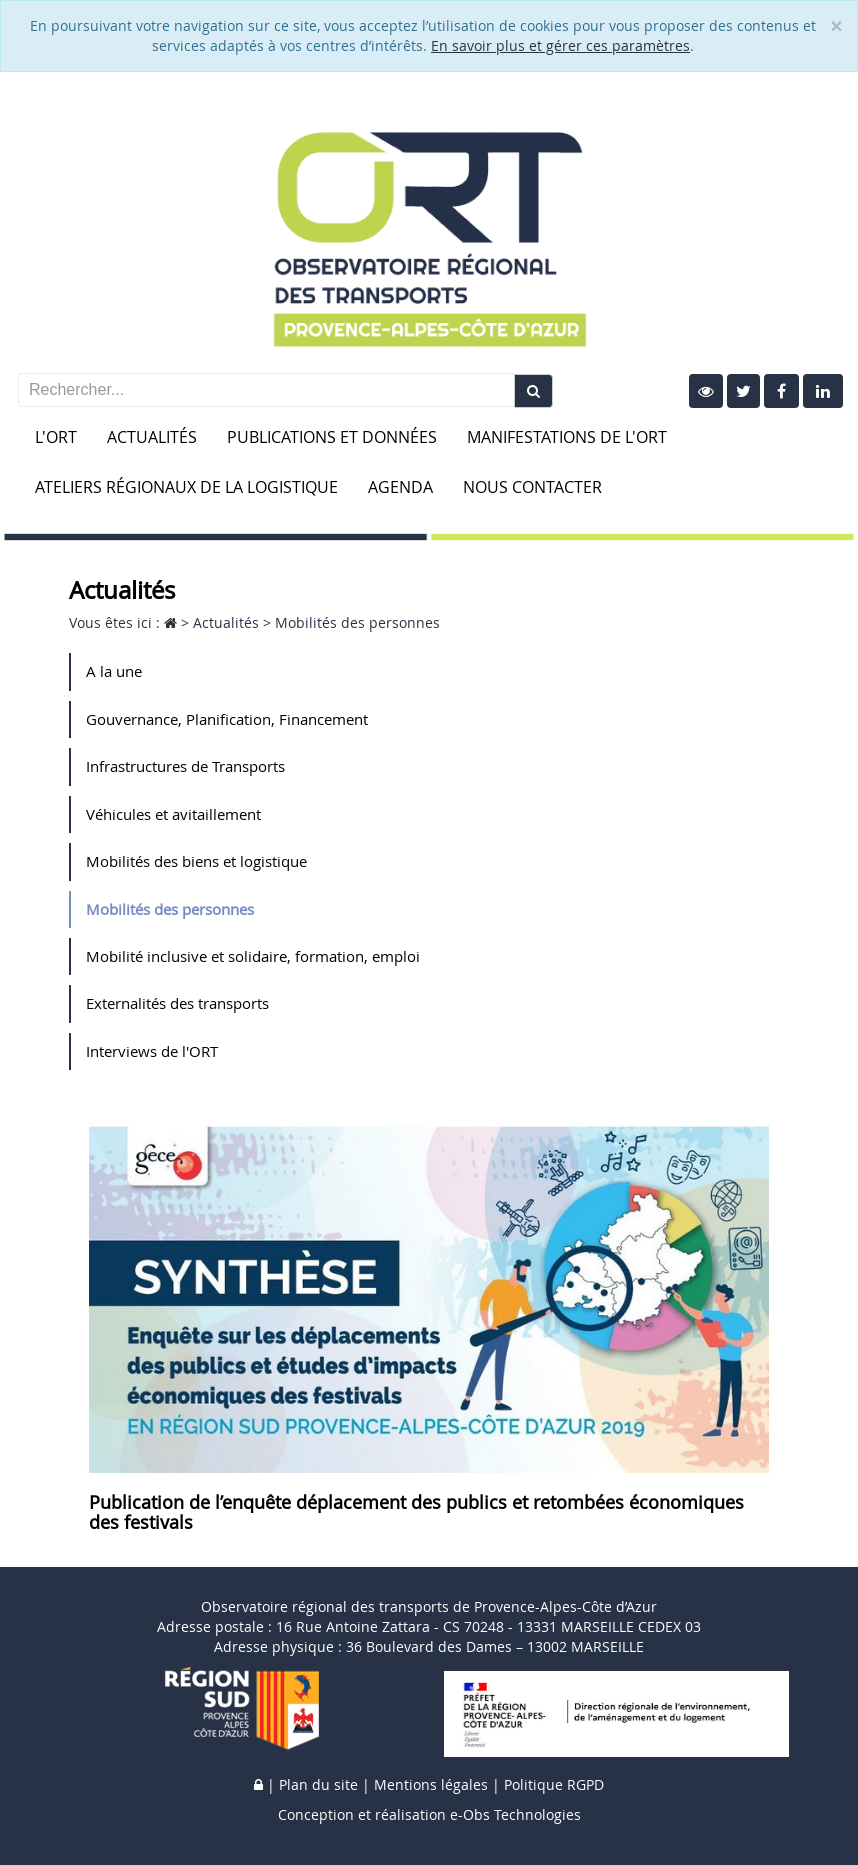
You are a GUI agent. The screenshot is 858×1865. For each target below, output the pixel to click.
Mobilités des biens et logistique (196, 861)
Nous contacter (532, 487)
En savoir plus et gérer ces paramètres (560, 45)
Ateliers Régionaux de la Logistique (186, 487)
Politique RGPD (554, 1784)
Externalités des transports (177, 1003)
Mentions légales (431, 1784)
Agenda (400, 487)
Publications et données (332, 437)
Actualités (152, 437)
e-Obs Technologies (515, 1814)
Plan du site (318, 1784)
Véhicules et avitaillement (173, 814)
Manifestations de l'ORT (567, 437)
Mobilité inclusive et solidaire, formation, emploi (253, 956)
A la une (114, 671)
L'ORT (56, 437)
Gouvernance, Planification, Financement (227, 719)
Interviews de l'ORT (152, 1051)
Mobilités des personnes (170, 909)
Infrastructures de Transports (185, 766)
